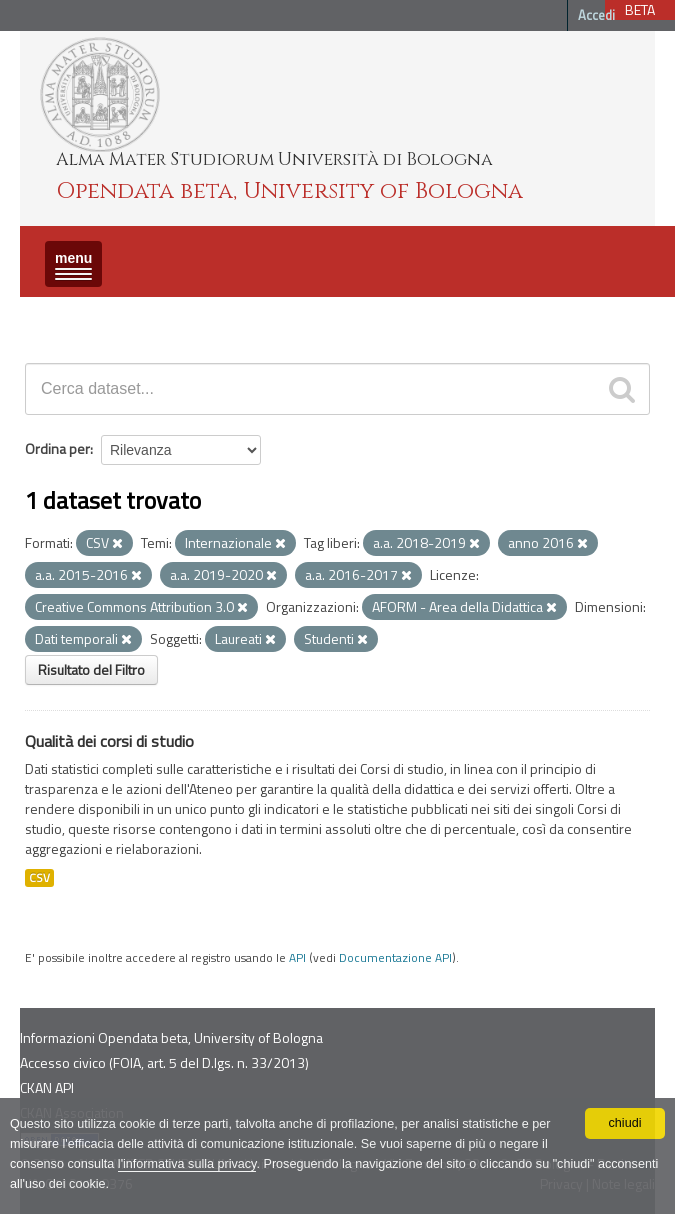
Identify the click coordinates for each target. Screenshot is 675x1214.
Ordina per (57, 448)
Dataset (55, 314)
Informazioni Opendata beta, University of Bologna (171, 1037)
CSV (39, 878)
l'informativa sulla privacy (187, 1164)
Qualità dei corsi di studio (109, 741)
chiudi (625, 1123)
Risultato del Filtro (91, 669)
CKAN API (47, 1087)
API (297, 958)
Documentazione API (395, 958)
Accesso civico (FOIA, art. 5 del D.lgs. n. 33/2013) (164, 1062)
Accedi (596, 15)
